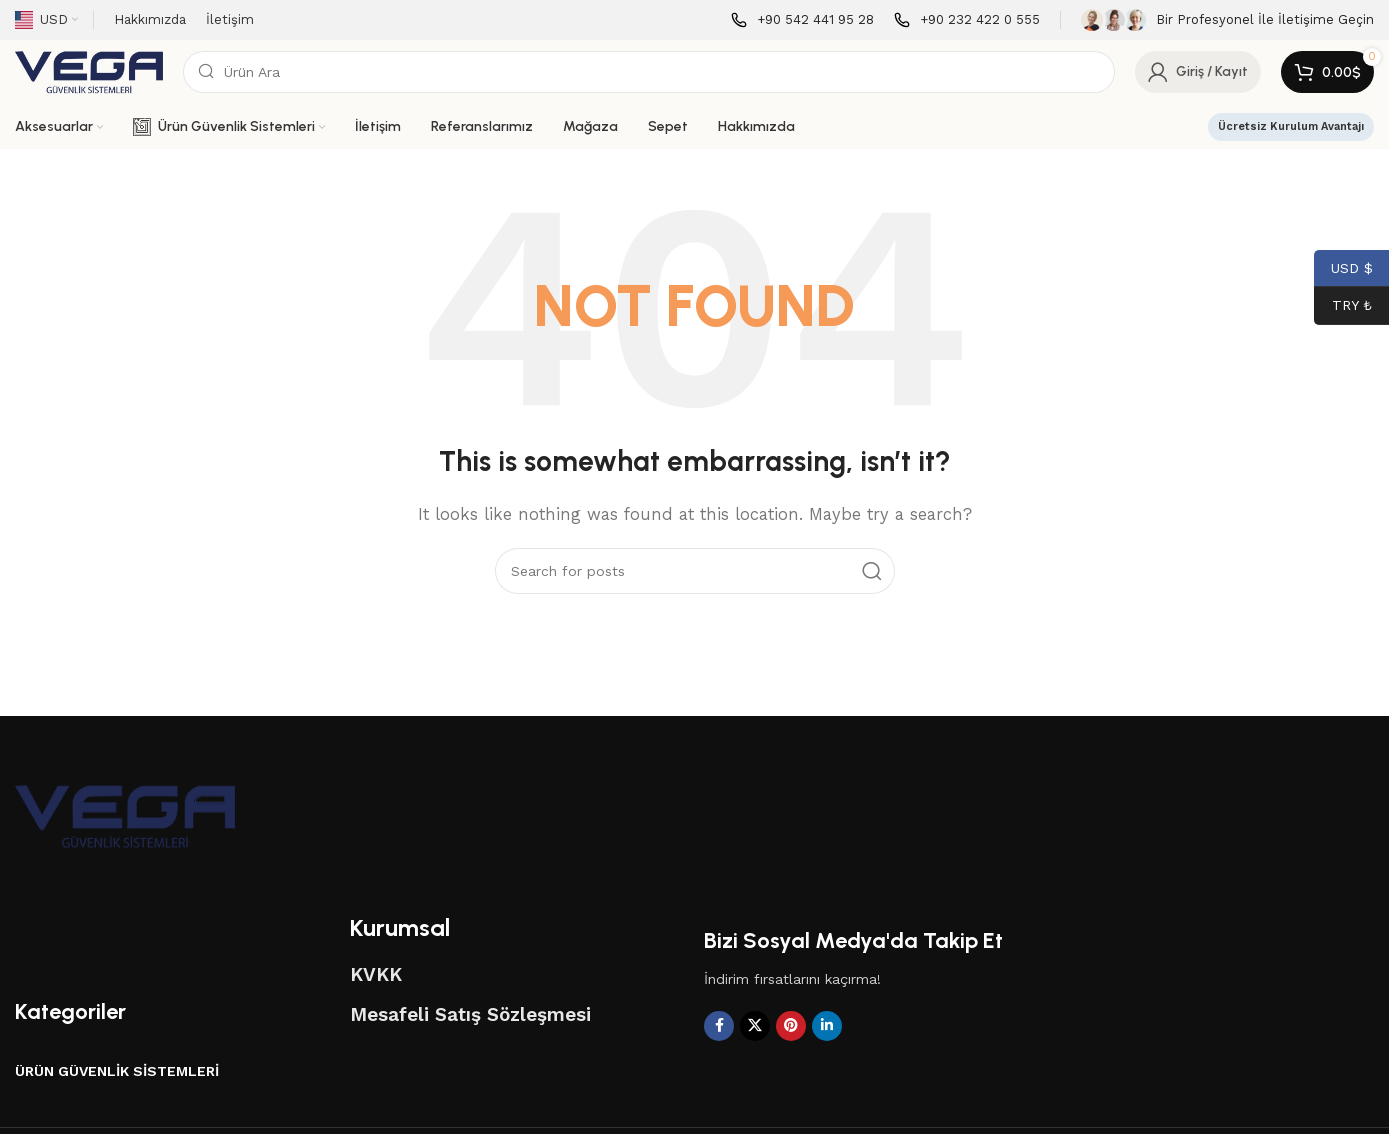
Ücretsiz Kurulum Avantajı (1291, 126)
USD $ (1343, 268)
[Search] (649, 72)
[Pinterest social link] (791, 1026)
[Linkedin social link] (827, 1026)
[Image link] (125, 815)
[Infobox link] (802, 20)
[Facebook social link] (719, 1026)
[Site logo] (89, 71)
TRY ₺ (1343, 305)
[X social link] (755, 1026)
